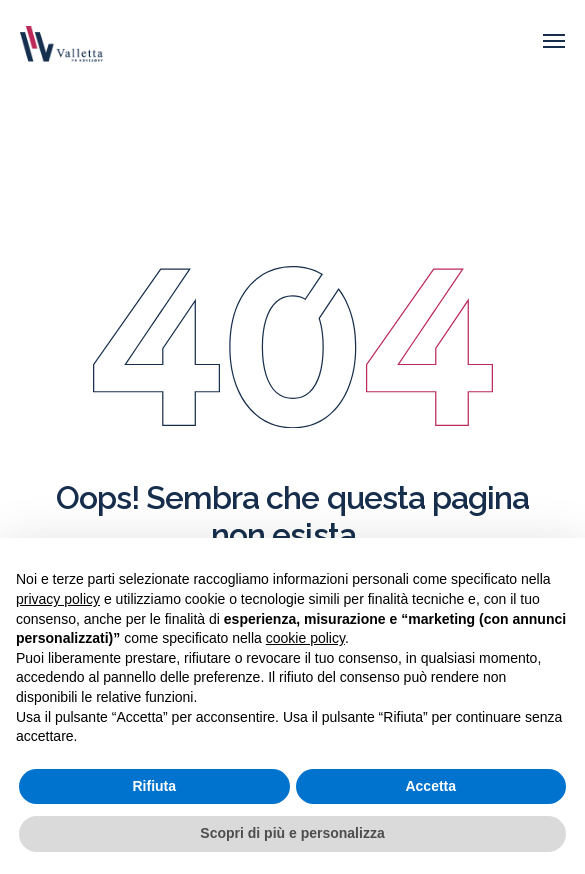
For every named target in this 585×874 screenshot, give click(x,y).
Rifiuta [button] (154, 786)
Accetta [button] (430, 786)
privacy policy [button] (58, 599)
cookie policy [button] (305, 638)
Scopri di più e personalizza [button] (292, 833)
